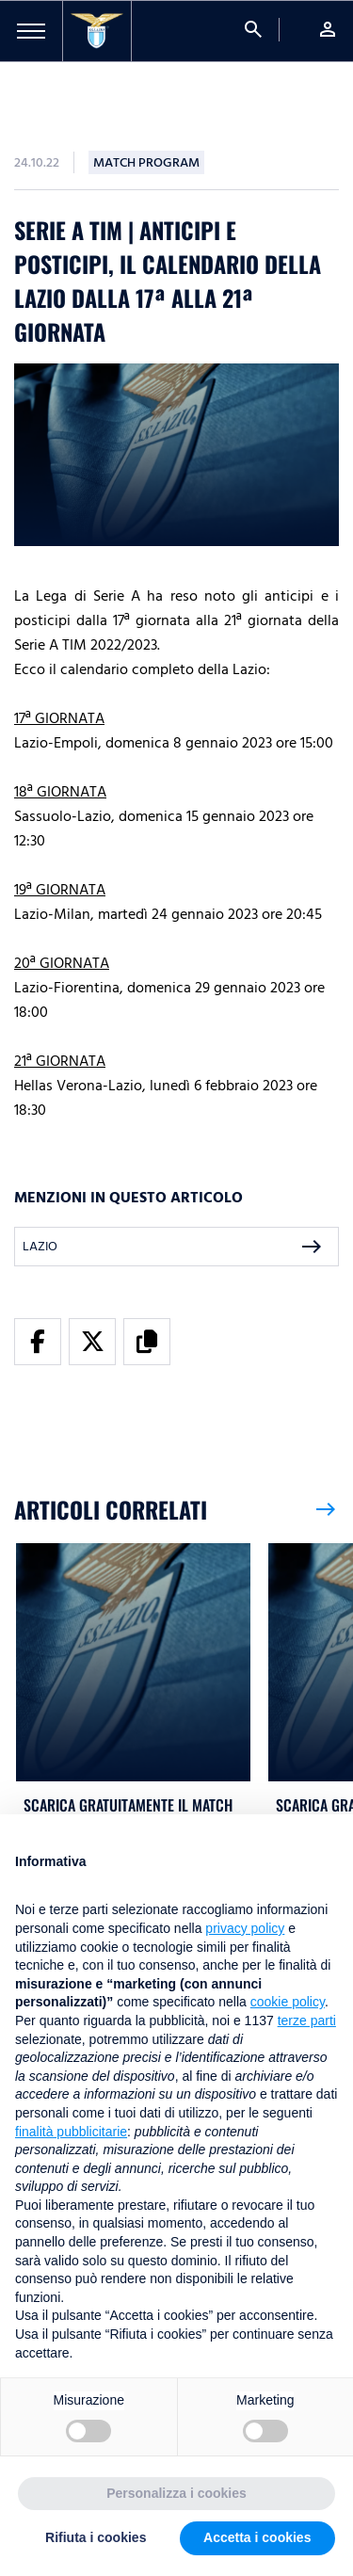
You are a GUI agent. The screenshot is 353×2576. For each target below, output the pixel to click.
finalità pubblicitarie (71, 2132)
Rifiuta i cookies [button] (95, 2539)
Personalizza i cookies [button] (176, 2495)
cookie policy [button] (287, 2003)
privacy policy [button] (244, 1930)
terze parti (307, 2022)
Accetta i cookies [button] (257, 2539)
